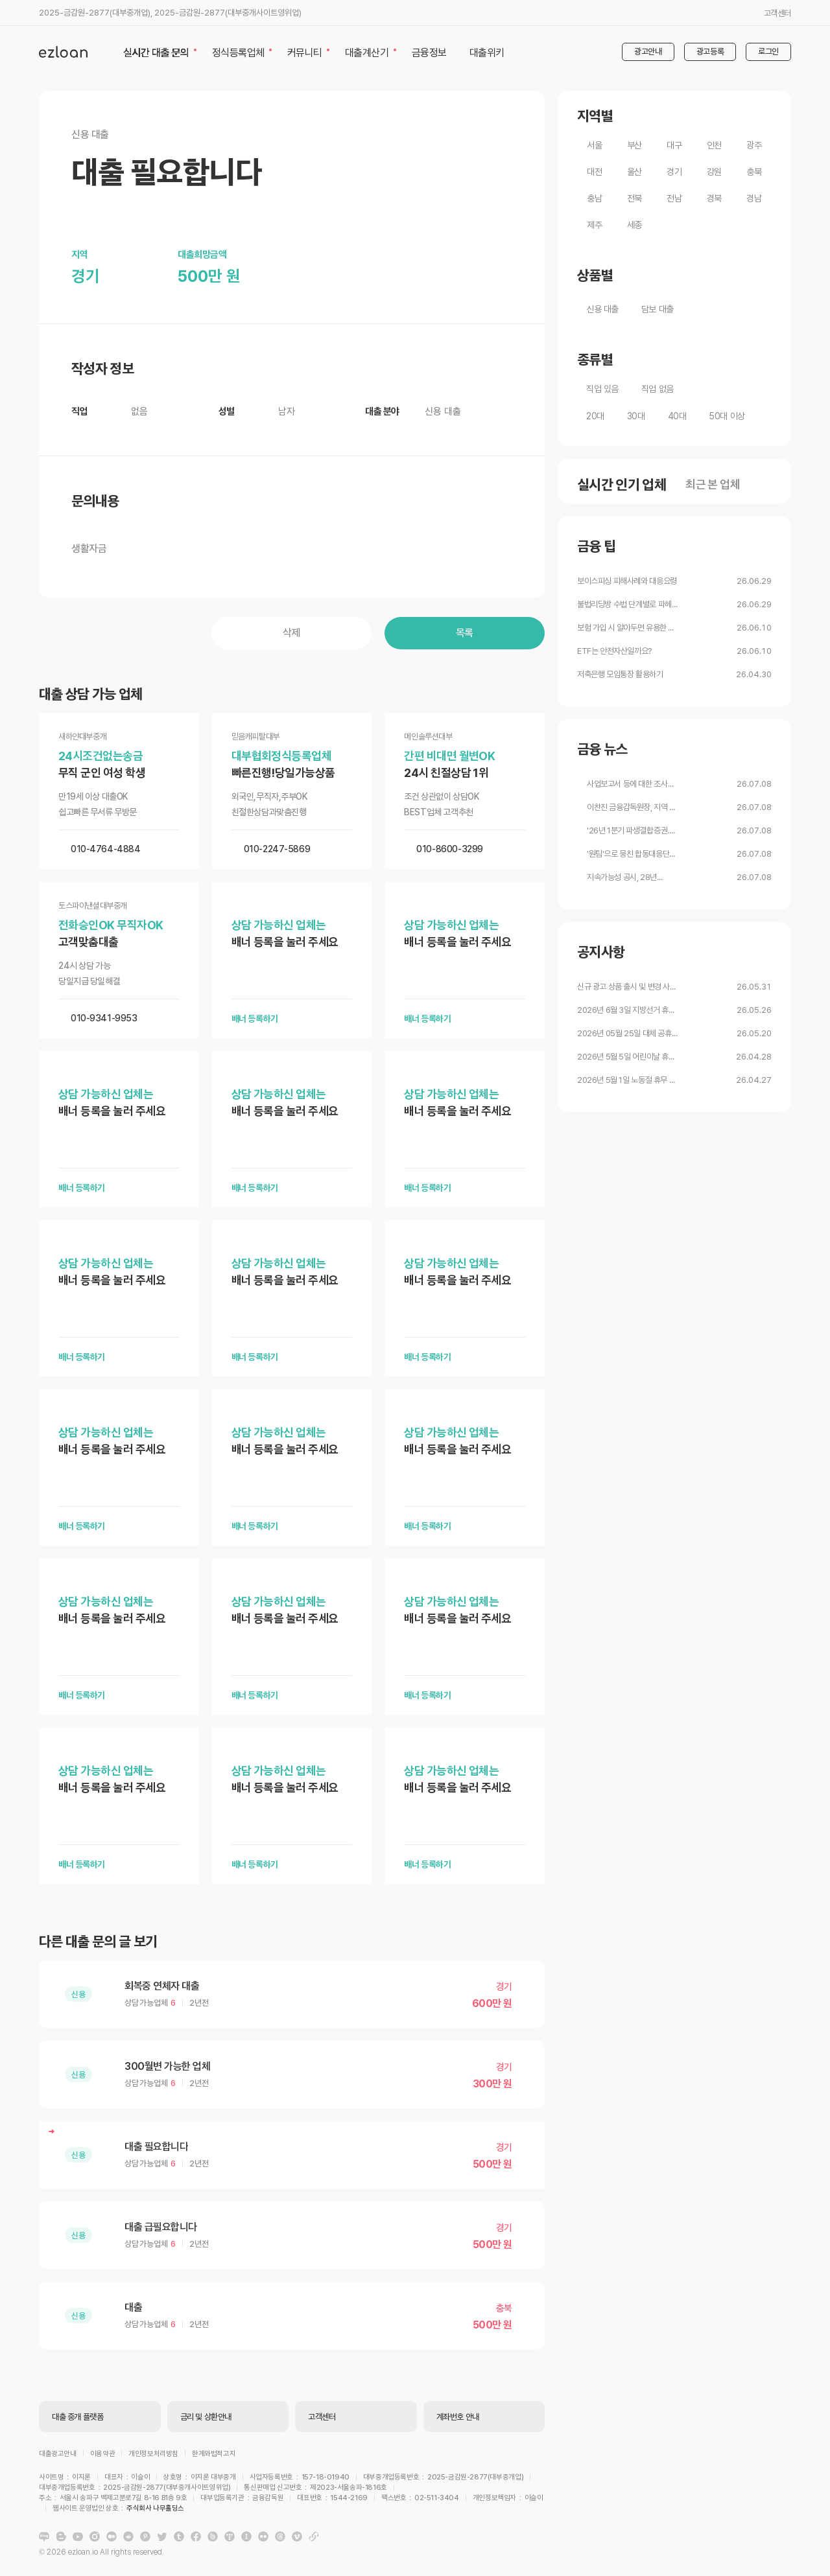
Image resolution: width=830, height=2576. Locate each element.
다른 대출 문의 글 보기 (98, 1941)
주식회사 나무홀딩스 (432, 2500)
